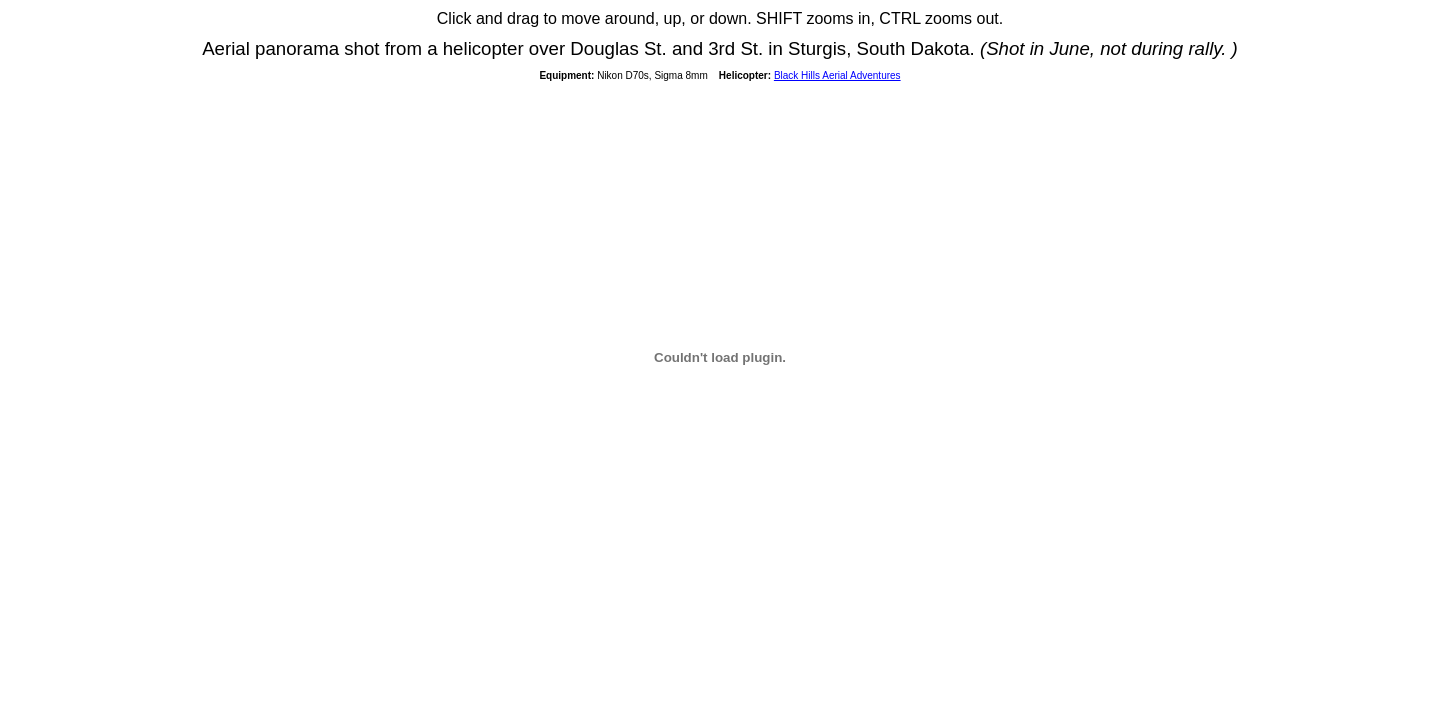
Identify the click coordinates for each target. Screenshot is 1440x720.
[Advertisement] (720, 669)
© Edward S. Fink (115, 19)
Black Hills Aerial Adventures (837, 75)
